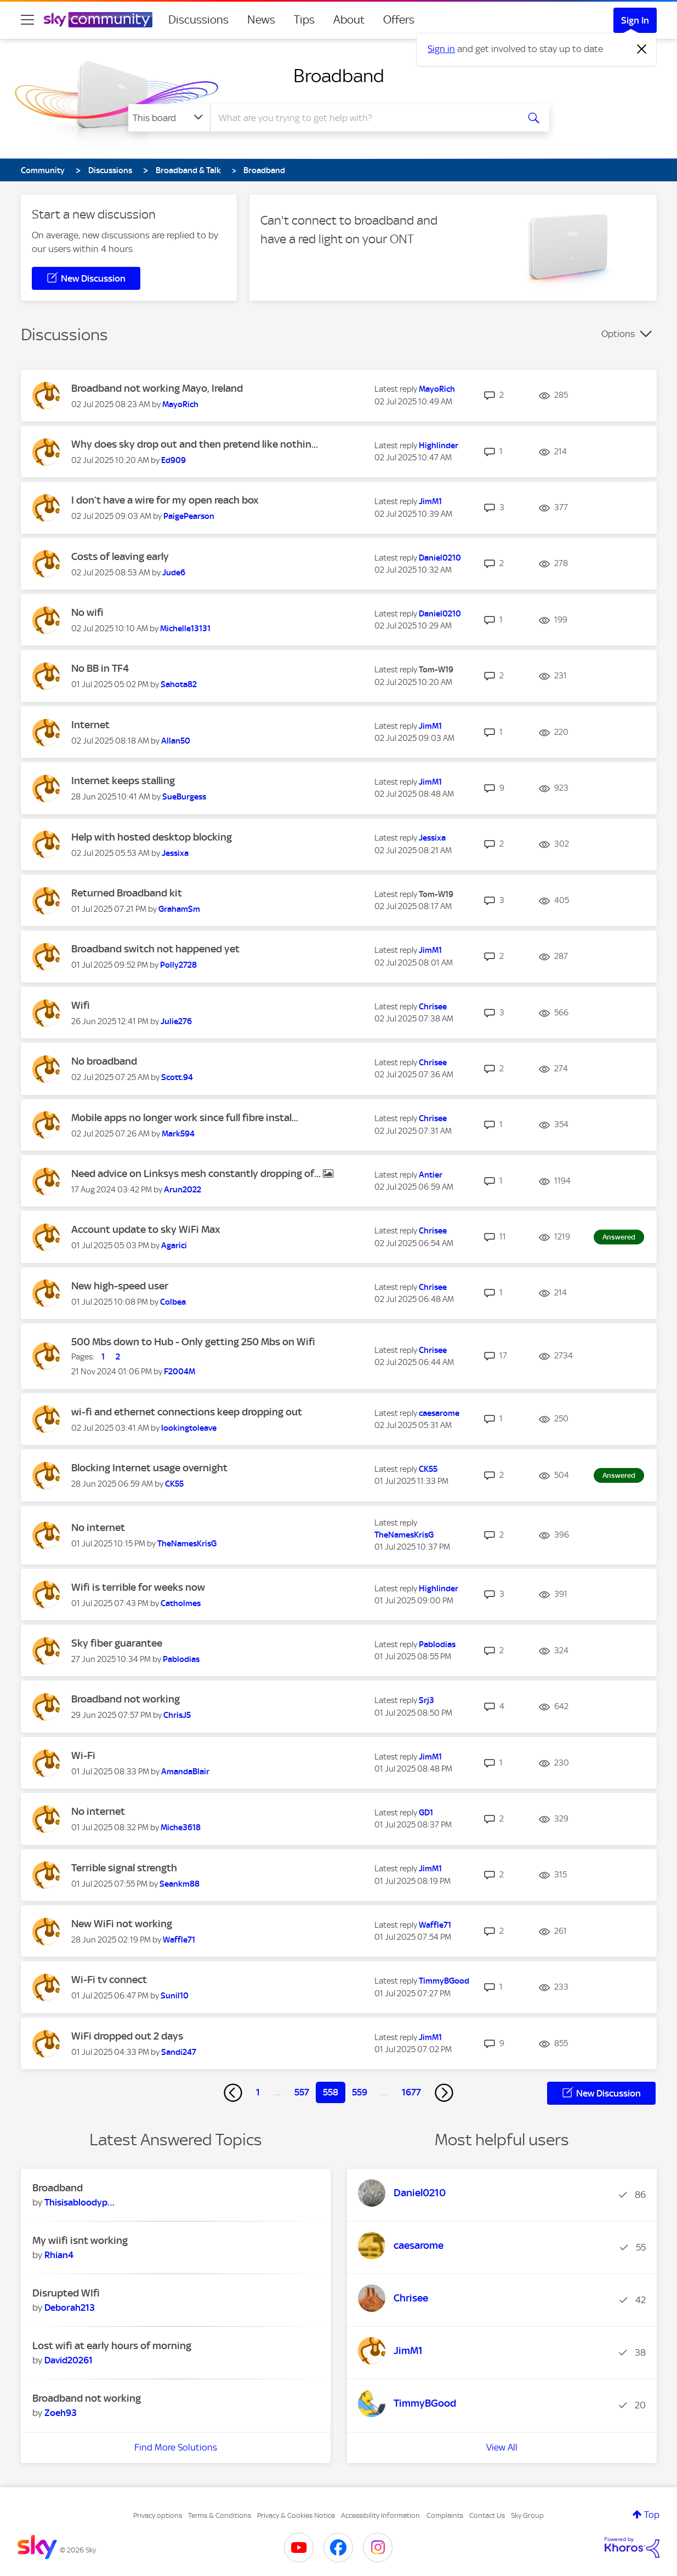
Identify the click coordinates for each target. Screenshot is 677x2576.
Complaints (444, 2515)
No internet (98, 1527)
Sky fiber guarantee (116, 1643)
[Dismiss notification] (642, 49)
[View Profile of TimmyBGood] (444, 1981)
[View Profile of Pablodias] (181, 1659)
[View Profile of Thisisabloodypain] (79, 2202)
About (349, 19)
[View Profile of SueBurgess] (184, 797)
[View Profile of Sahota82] (179, 684)
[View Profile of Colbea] (173, 1302)
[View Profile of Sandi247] (178, 2052)
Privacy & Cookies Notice (296, 2515)
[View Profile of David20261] (68, 2360)
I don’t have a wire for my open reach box (165, 500)
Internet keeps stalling (123, 780)
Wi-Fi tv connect (109, 1979)
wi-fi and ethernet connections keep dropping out (186, 1412)
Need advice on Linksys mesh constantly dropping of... (197, 1173)
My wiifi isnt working (80, 2240)
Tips (304, 19)
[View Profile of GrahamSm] (179, 909)
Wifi (80, 1005)
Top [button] (651, 2514)
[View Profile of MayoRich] (180, 404)
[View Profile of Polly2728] (178, 965)
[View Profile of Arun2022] (182, 1190)
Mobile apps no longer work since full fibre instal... (184, 1117)
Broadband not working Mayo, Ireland (157, 388)
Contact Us (487, 2515)
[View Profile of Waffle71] (179, 1940)
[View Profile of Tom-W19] (436, 670)
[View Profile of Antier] (430, 1175)
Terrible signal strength (124, 1867)
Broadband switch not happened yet (155, 949)
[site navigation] (27, 20)
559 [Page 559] (359, 2092)
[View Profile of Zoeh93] (60, 2412)
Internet (90, 724)
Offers (398, 19)
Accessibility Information (380, 2515)
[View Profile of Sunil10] (175, 1996)
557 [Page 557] (301, 2092)
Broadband (338, 76)
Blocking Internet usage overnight (149, 1467)
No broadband (104, 1061)
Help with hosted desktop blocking (151, 837)
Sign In (635, 20)
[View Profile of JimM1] (430, 501)
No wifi (87, 612)
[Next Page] (444, 2093)
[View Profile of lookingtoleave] (189, 1428)
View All (501, 2447)
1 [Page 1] (258, 2092)
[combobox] (363, 118)
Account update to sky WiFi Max (145, 1229)
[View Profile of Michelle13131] (185, 628)
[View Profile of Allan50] (175, 741)
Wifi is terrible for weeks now (138, 1587)
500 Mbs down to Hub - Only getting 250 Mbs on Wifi (193, 1341)
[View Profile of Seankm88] (180, 1884)
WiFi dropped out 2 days (127, 2036)
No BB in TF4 (100, 668)
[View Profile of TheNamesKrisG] (187, 1544)
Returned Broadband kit (126, 893)
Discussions (198, 19)
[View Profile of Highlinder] (438, 445)
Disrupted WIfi (66, 2293)
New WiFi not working (121, 1923)
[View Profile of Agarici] (174, 1245)
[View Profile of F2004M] (179, 1371)
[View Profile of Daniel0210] (440, 558)
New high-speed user (119, 1286)
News (261, 19)
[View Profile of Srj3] (426, 1700)
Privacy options (157, 2515)
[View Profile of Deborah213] (69, 2307)
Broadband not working (125, 1699)
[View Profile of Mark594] (178, 1134)
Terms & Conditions (219, 2515)
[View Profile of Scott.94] (177, 1077)
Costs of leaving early (120, 556)
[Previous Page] (233, 2093)
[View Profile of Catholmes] (181, 1603)
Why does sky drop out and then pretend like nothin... (194, 444)
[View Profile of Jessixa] (175, 853)
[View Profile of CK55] (174, 1484)
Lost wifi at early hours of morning (111, 2345)
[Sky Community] (98, 20)
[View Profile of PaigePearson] (188, 516)
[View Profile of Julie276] (176, 1021)
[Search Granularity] (169, 118)
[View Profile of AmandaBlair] (185, 1772)
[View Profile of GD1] (426, 1813)
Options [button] (618, 333)
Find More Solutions (175, 2447)
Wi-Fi (83, 1755)
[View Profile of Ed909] (173, 460)
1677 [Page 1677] (411, 2092)
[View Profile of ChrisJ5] (177, 1715)
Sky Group (527, 2515)
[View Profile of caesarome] (439, 1413)
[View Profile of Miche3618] (181, 1827)
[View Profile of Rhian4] (58, 2254)
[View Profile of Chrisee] (433, 1007)
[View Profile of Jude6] (173, 573)
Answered (618, 1237)
